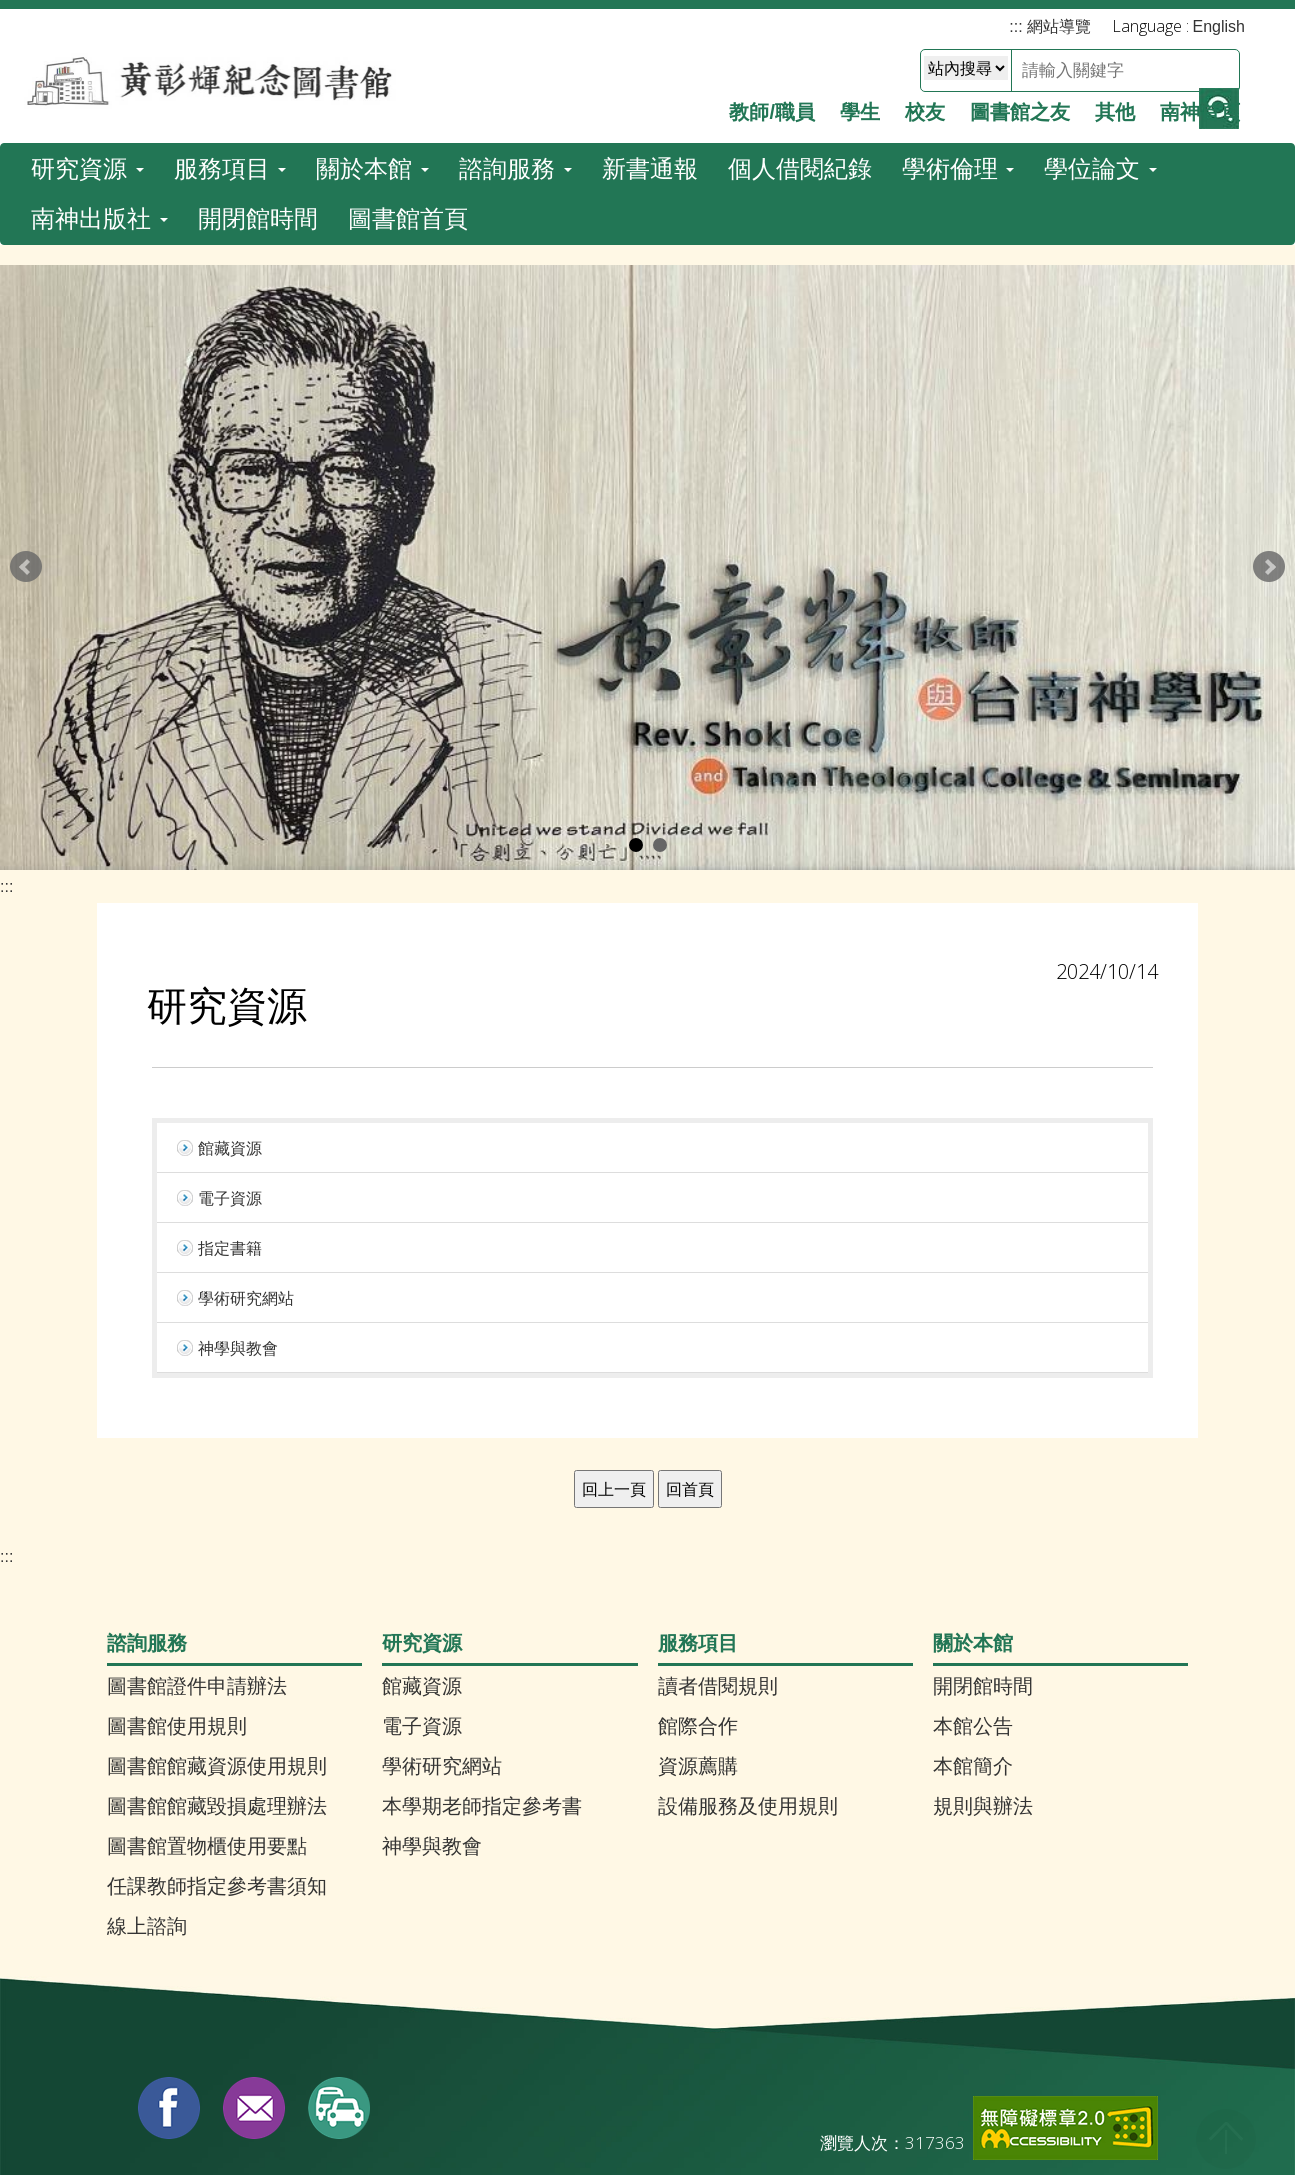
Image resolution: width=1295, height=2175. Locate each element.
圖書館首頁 (408, 75)
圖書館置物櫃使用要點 (207, 1716)
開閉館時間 (258, 75)
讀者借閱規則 (718, 1556)
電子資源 (422, 1596)
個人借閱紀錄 (800, 25)
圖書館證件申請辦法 (197, 1556)
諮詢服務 (515, 25)
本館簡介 (973, 1636)
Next (1269, 437)
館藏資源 (422, 1556)
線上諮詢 (147, 1796)
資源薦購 (698, 1636)
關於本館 (372, 25)
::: (6, 756)
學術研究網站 (442, 1636)
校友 (925, 104)
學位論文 (1100, 25)
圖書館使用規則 (177, 1596)
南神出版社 (99, 75)
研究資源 (87, 25)
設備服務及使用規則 (748, 1676)
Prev (26, 437)
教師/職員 (772, 104)
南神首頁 (1200, 104)
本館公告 (973, 1596)
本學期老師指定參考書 (482, 1676)
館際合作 (698, 1596)
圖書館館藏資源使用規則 (217, 1636)
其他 (1115, 104)
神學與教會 (432, 1716)
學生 (860, 104)
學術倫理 (958, 25)
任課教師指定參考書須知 (217, 1756)
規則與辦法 (983, 1676)
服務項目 (230, 25)
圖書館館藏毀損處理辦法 (217, 1676)
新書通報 (650, 25)
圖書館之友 (1020, 104)
